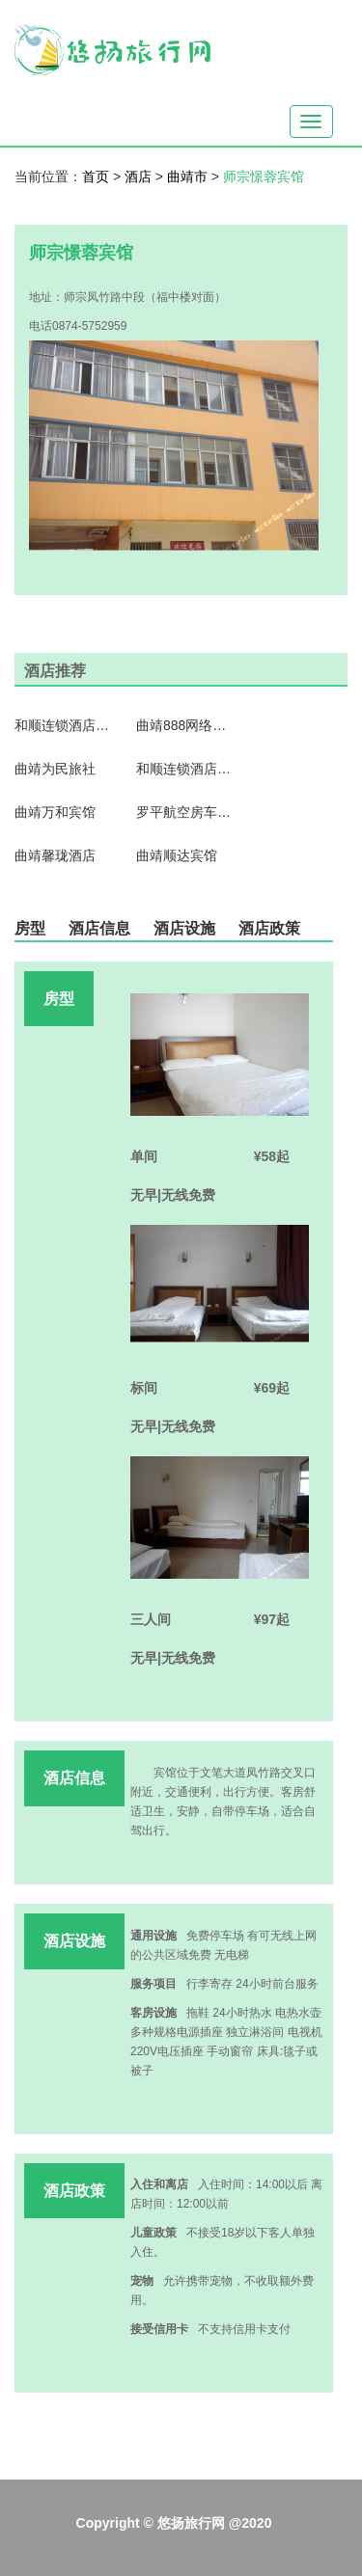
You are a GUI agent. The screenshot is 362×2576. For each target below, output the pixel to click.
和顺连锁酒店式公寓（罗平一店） (62, 725)
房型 (29, 928)
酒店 (140, 176)
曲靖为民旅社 (55, 768)
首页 (95, 176)
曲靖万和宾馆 (55, 812)
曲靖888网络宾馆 (184, 725)
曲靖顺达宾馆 (176, 855)
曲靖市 (189, 176)
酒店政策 (269, 928)
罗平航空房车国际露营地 (184, 812)
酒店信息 (99, 928)
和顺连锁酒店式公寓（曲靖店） (184, 768)
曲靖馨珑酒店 (55, 855)
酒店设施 (184, 928)
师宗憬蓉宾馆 (263, 176)
